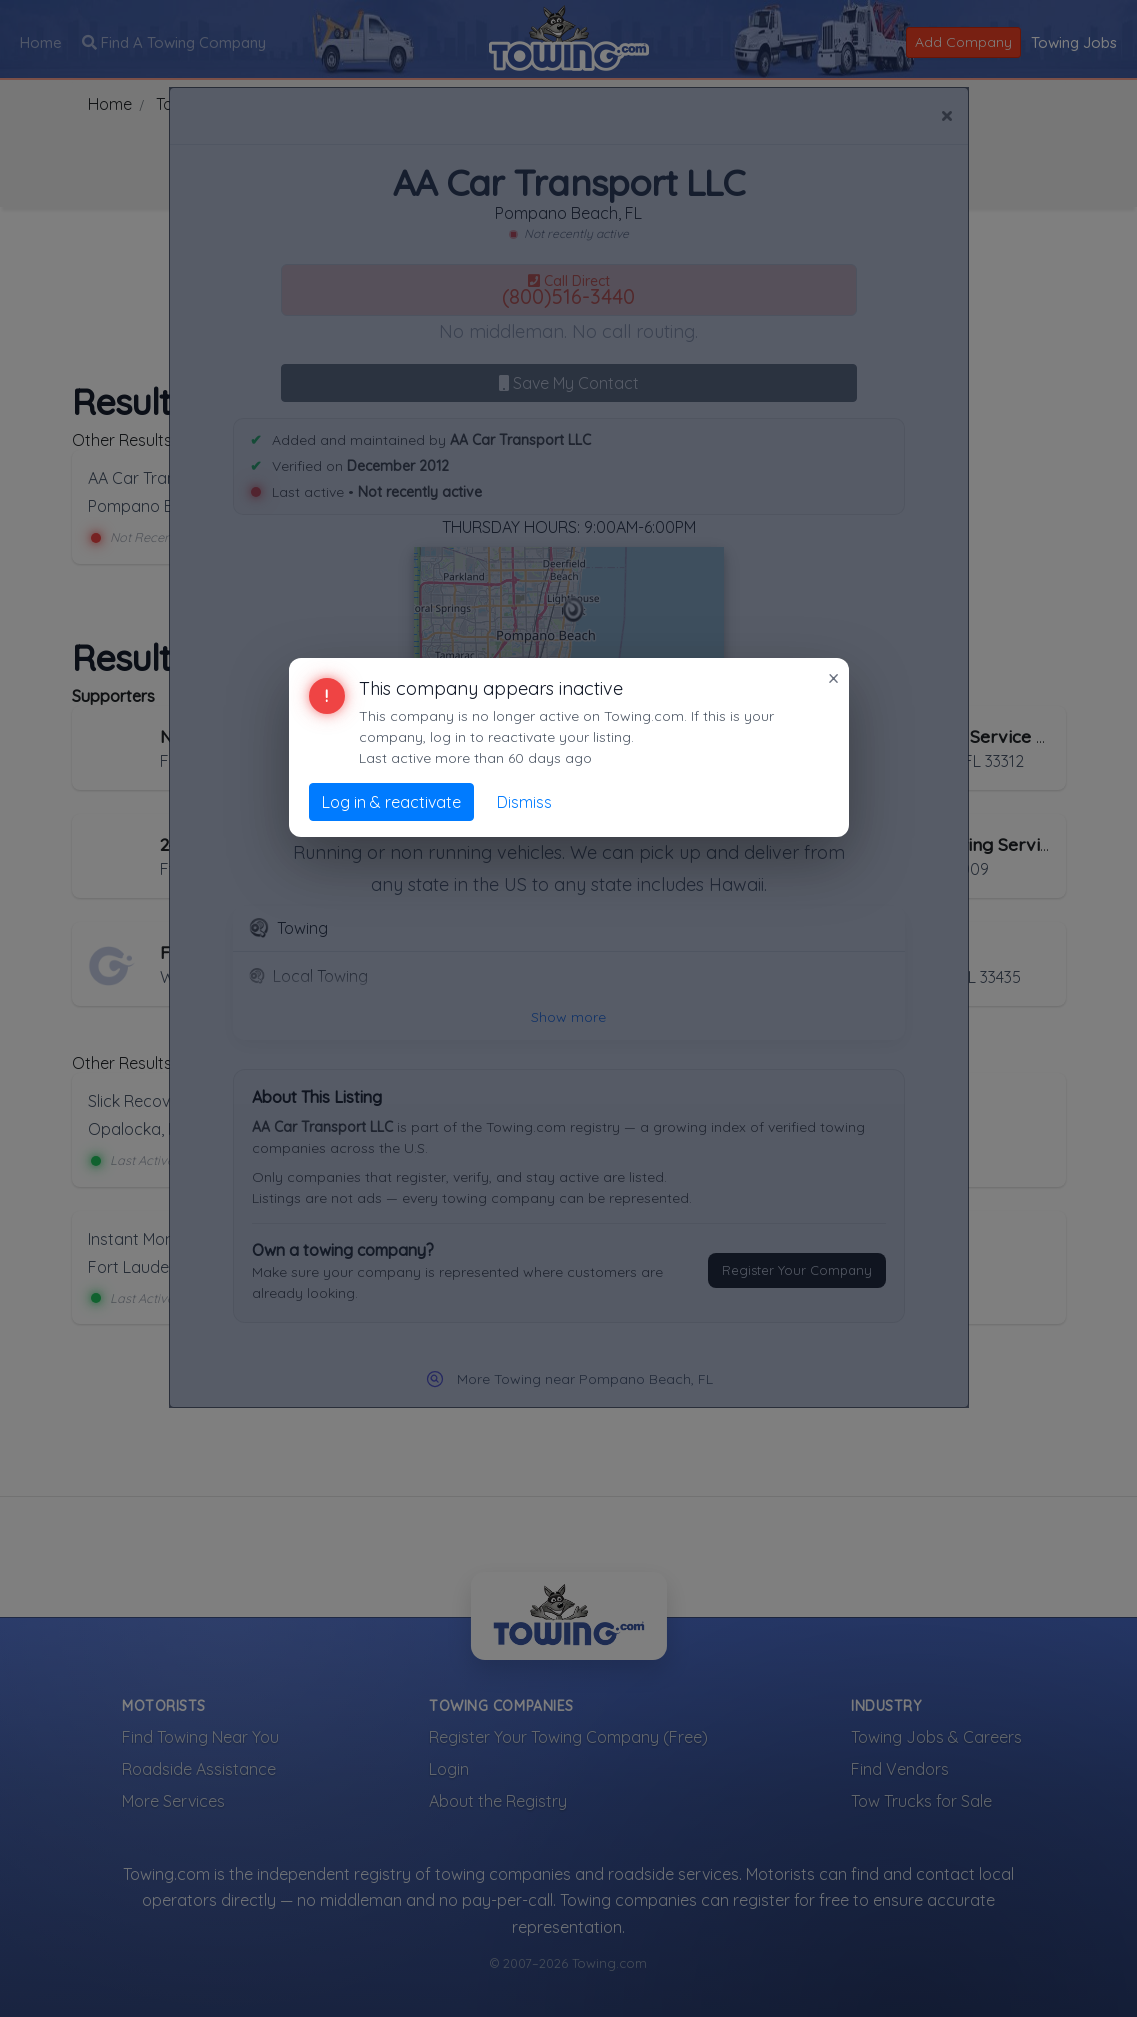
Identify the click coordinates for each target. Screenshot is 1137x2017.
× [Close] (833, 678)
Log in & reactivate (391, 802)
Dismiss (524, 802)
